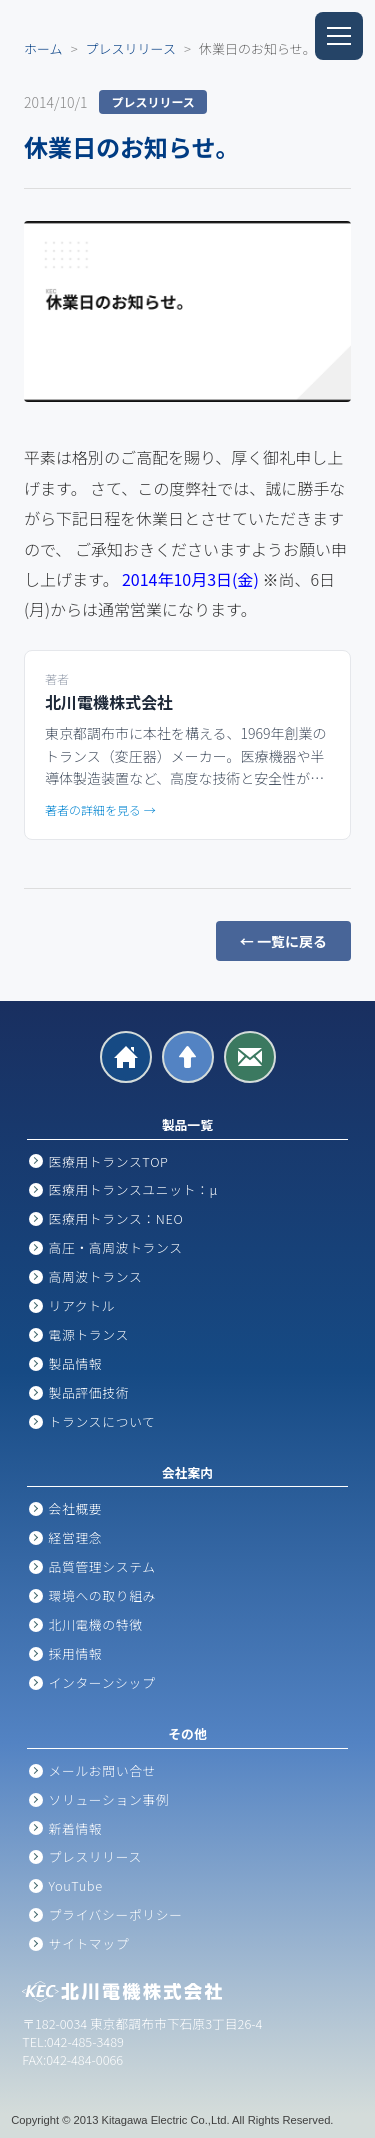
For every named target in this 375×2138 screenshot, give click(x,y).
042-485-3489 (85, 2041)
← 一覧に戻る (283, 941)
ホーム (43, 48)
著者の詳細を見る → (100, 810)
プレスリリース (131, 48)
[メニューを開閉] (339, 36)
